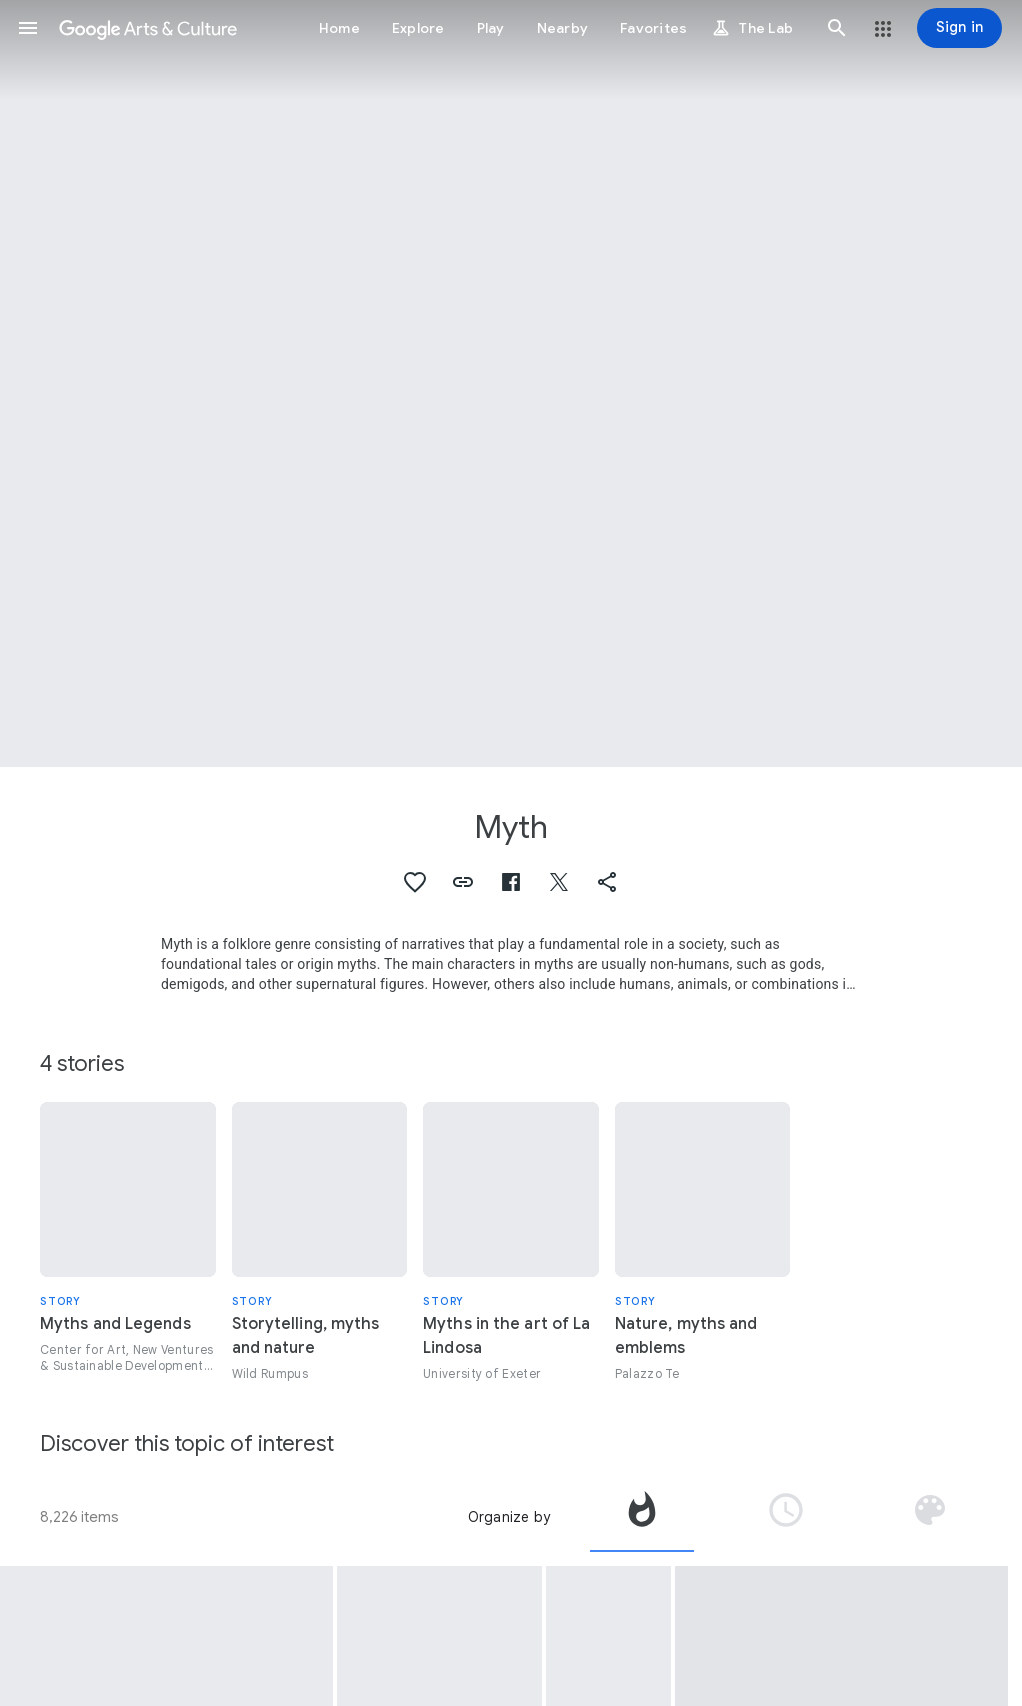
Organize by (509, 1517)
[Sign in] (959, 28)
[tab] (642, 1517)
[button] (28, 28)
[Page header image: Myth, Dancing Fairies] (511, 383)
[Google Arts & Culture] (148, 28)
